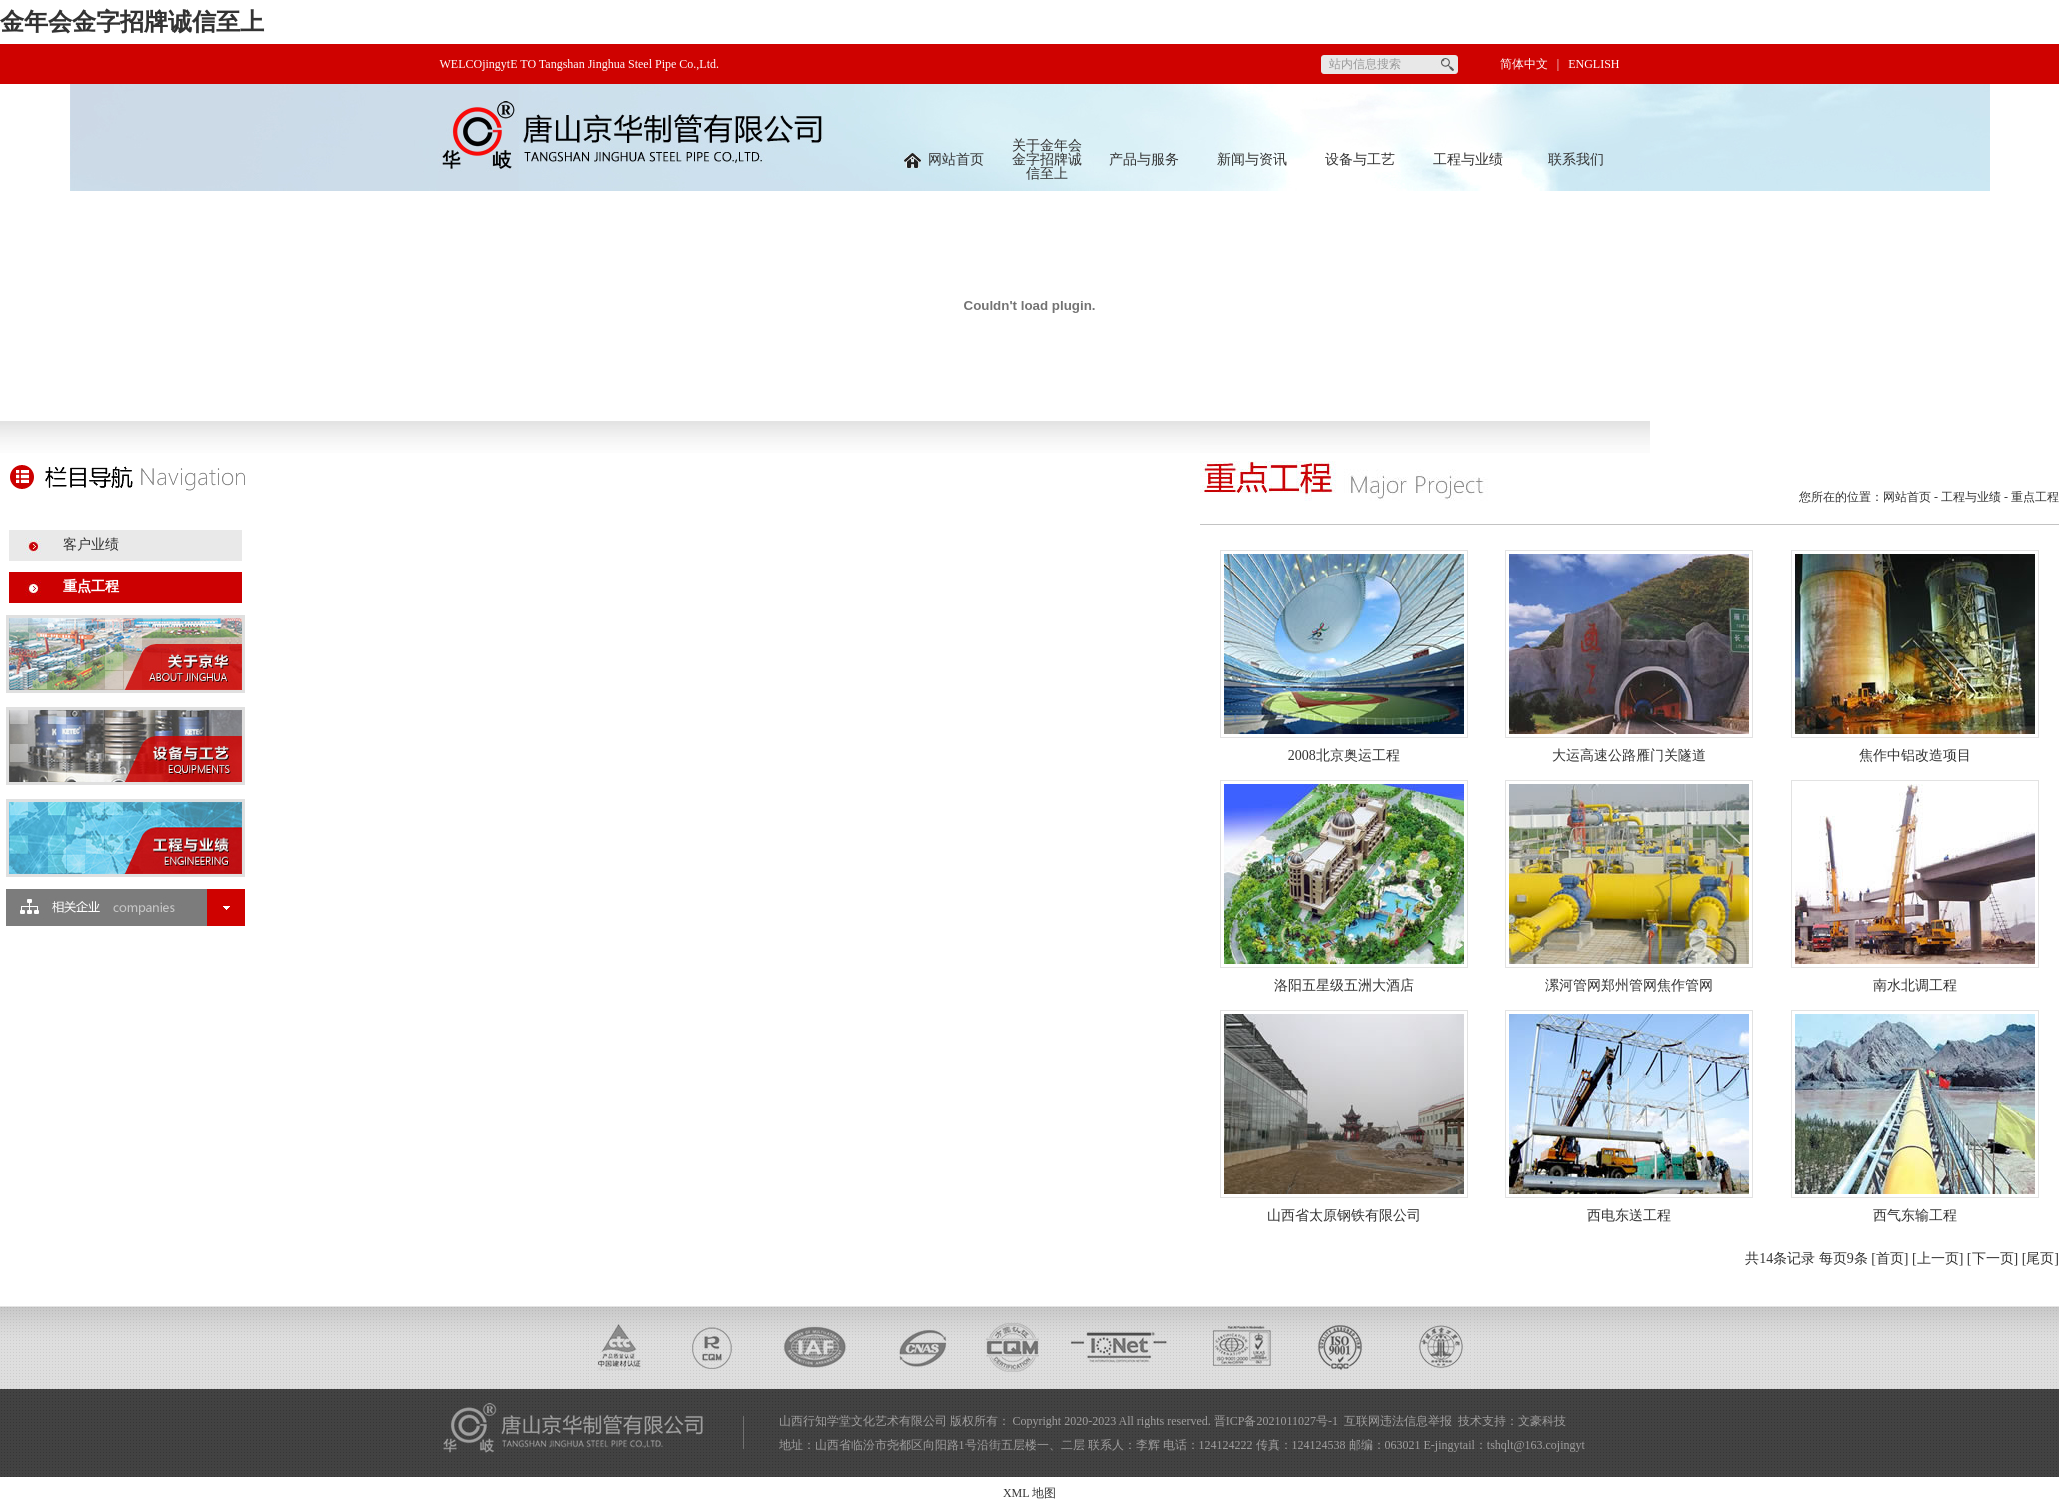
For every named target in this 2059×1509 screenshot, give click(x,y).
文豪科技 (1542, 1421)
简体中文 (1524, 64)
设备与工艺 (1360, 159)
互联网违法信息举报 (1398, 1421)
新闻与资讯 (1252, 159)
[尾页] (2040, 1258)
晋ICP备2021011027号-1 (1276, 1421)
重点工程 (91, 586)
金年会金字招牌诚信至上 (132, 22)
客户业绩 (91, 544)
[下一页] (1992, 1258)
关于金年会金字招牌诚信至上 (1047, 159)
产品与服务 (1144, 159)
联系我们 (1576, 159)
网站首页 (944, 159)
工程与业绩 (1468, 159)
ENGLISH (1593, 64)
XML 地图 (1029, 1493)
